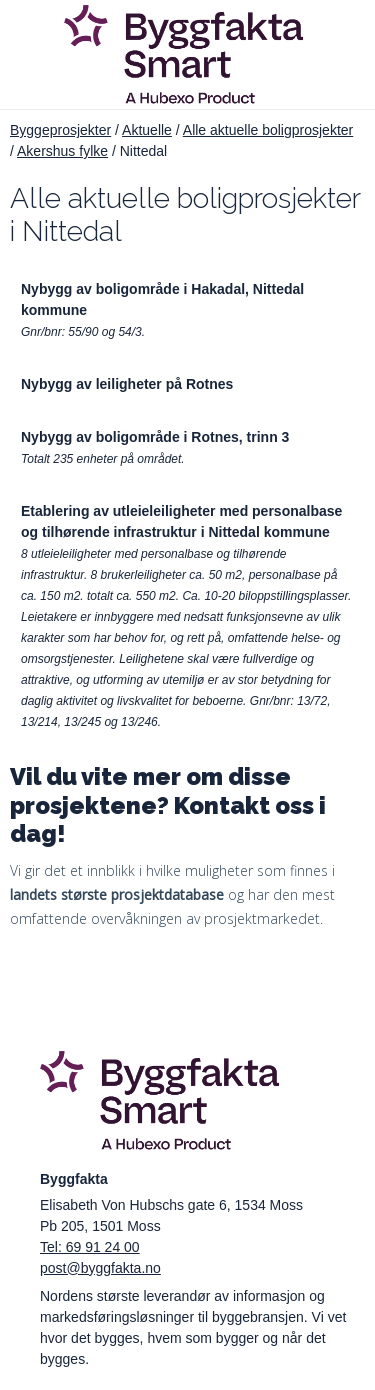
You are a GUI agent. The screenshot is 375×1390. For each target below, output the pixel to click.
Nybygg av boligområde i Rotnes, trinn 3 (155, 437)
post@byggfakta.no (100, 1268)
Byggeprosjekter (60, 130)
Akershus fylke (62, 151)
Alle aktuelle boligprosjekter (268, 130)
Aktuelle (147, 130)
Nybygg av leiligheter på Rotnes (127, 384)
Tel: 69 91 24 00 (90, 1247)
